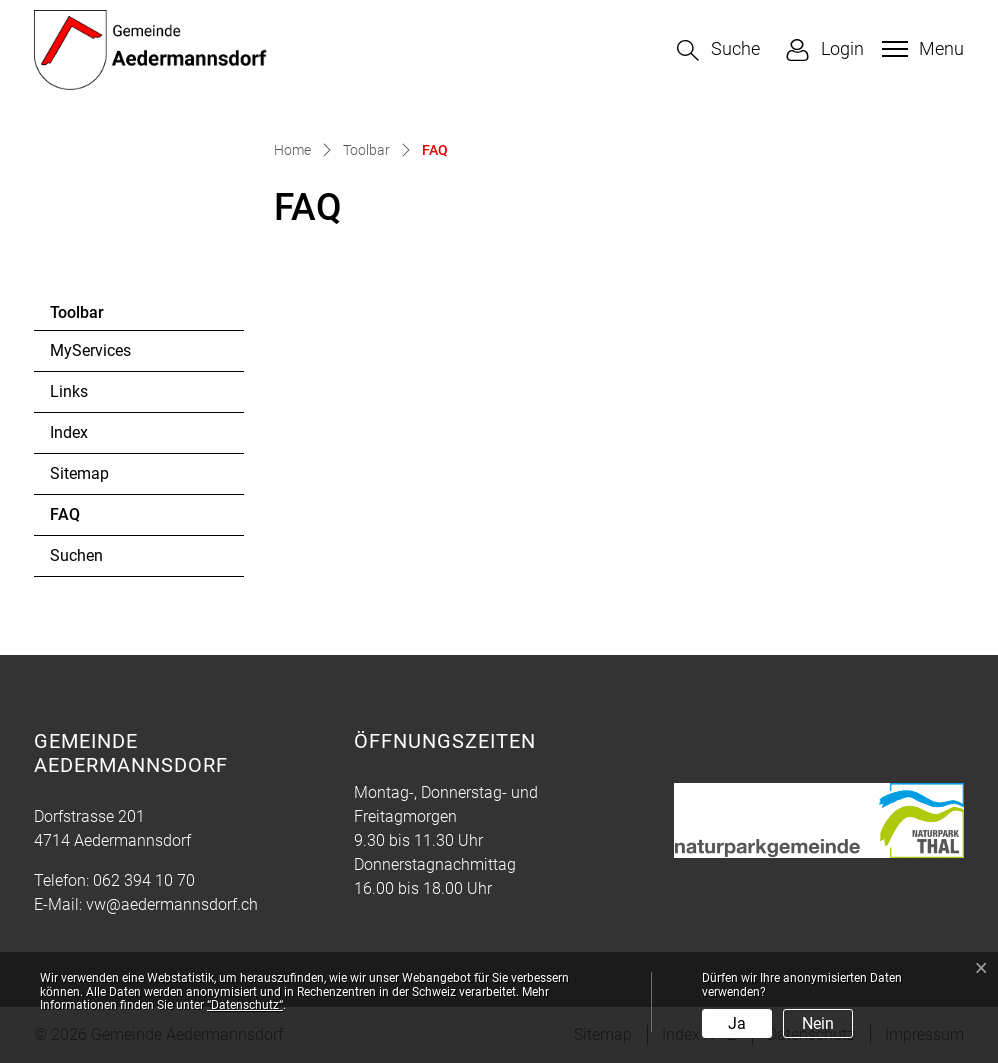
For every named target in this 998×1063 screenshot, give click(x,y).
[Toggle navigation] (920, 49)
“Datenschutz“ (245, 1005)
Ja (737, 1023)
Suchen (76, 555)
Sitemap (79, 473)
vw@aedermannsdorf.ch (172, 904)
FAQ (104, 520)
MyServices (90, 350)
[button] (718, 50)
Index (69, 432)
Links (69, 391)
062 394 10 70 (144, 880)
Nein (818, 1023)
